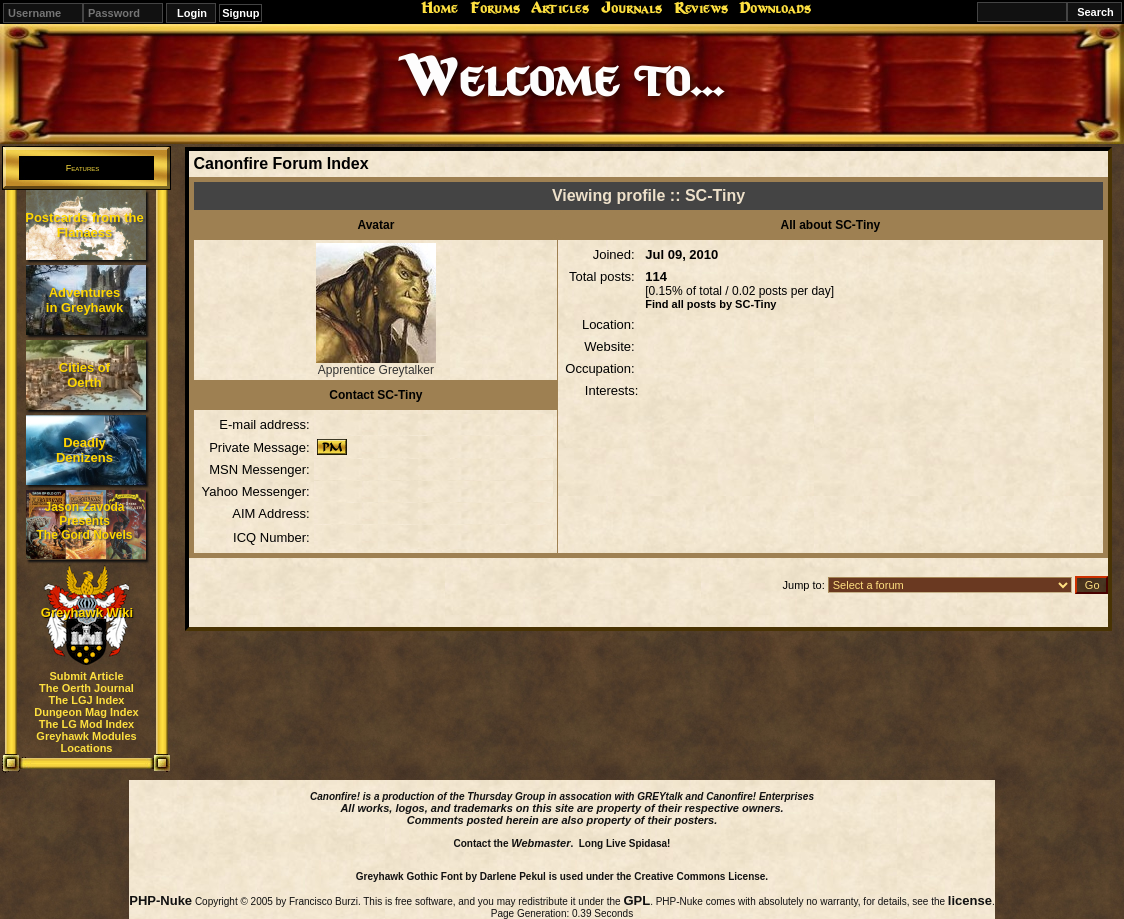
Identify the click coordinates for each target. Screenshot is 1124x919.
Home (439, 8)
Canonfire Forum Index (280, 163)
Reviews (701, 8)
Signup (240, 13)
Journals (631, 8)
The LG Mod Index (86, 724)
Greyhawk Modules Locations (86, 742)
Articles (560, 8)
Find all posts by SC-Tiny (710, 304)
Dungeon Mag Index (86, 712)
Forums (495, 8)
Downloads (775, 8)
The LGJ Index (87, 700)
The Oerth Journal (86, 688)
